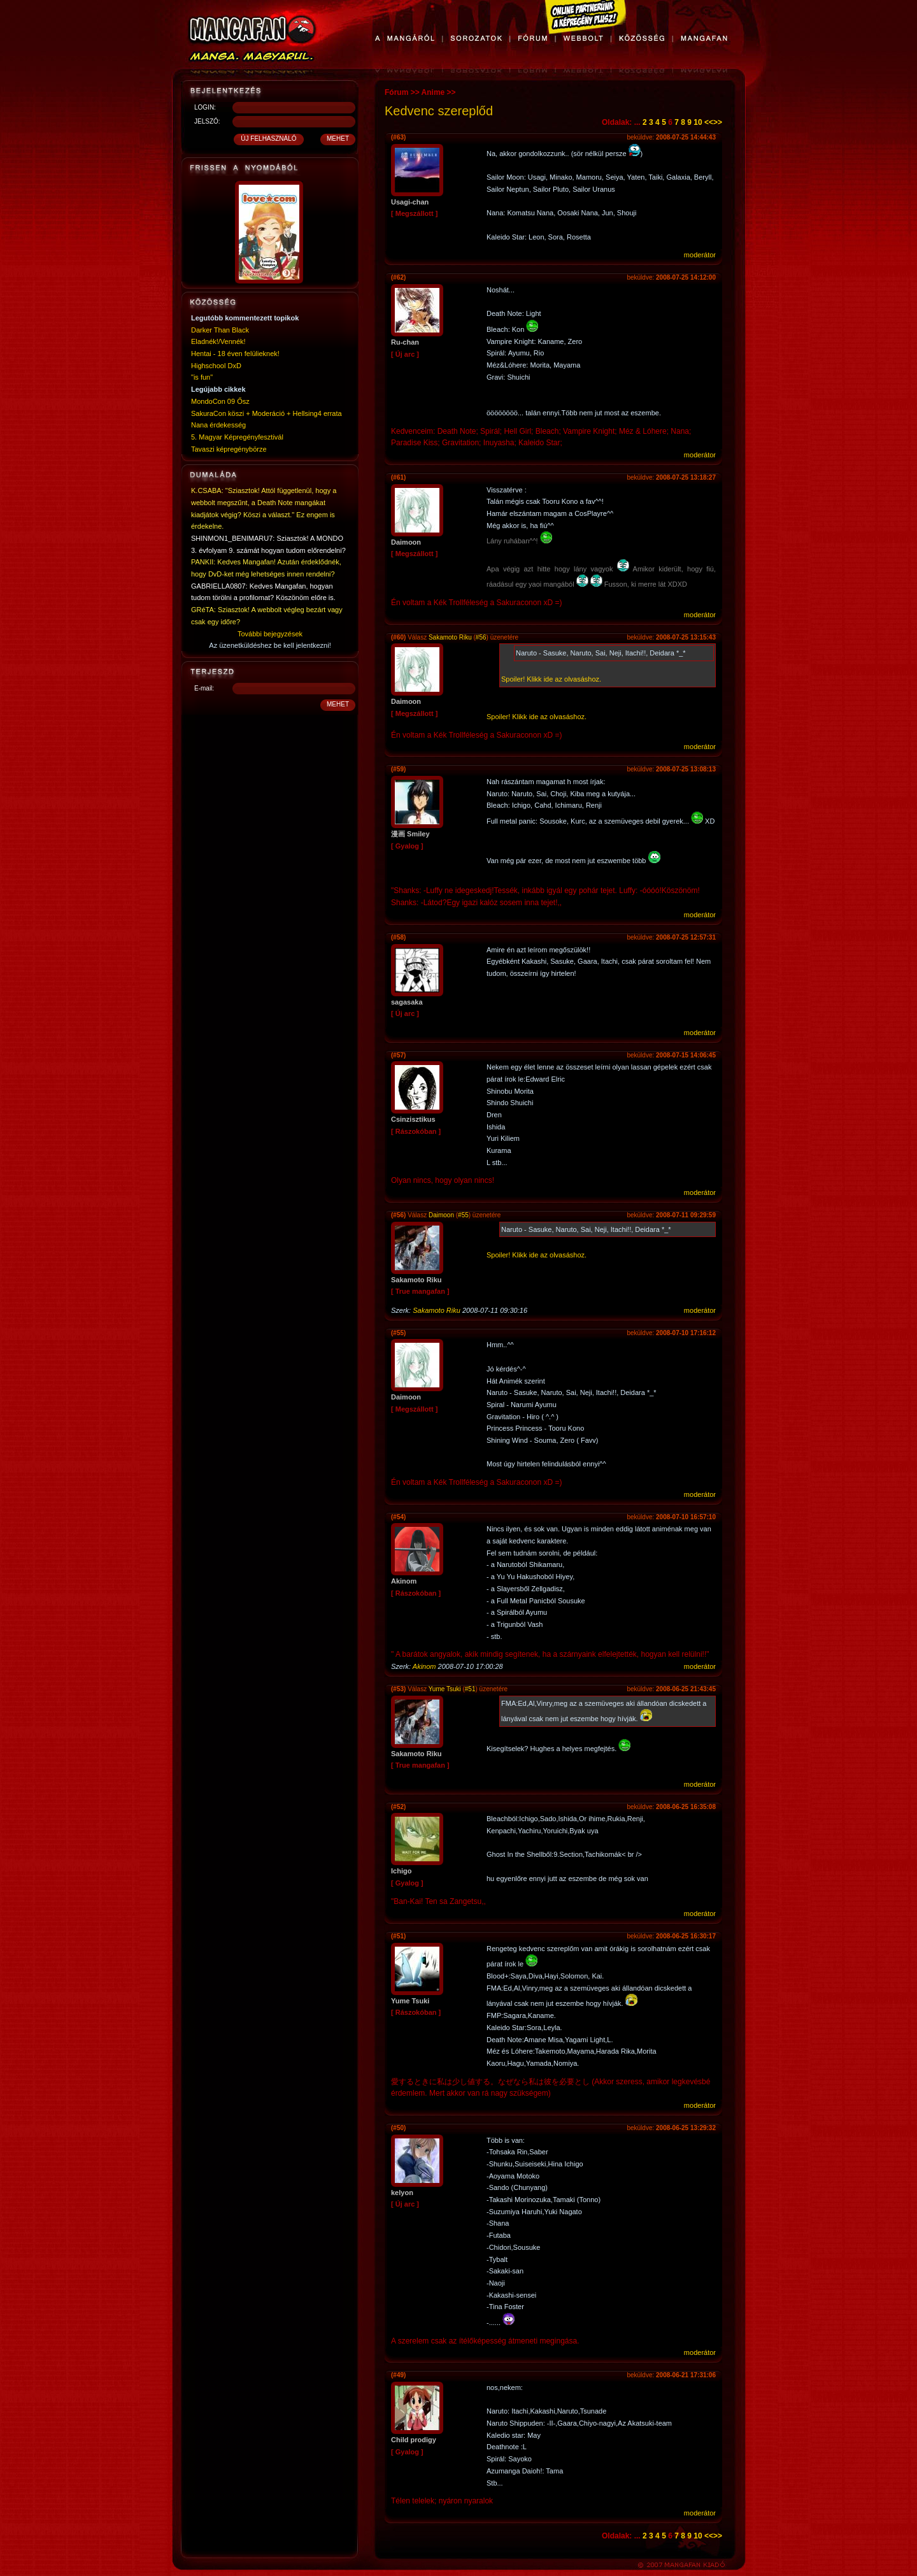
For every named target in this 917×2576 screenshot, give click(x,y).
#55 (463, 1215)
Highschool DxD (216, 365)
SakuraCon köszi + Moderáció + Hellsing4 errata (266, 413)
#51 (470, 1688)
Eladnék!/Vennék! (218, 341)
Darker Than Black (220, 330)
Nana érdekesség (218, 425)
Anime (433, 92)
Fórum (396, 92)
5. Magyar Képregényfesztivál (237, 437)
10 (697, 122)
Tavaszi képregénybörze (229, 449)
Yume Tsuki (445, 1688)
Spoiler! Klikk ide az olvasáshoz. (551, 679)
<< (708, 122)
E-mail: (204, 688)
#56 (481, 637)
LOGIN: (205, 107)
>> (717, 122)
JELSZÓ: (207, 121)
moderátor (700, 255)
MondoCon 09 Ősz (220, 401)
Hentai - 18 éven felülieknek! (235, 353)
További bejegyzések (270, 634)
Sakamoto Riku (450, 637)
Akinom (424, 1666)
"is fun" (202, 377)
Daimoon (441, 1215)
